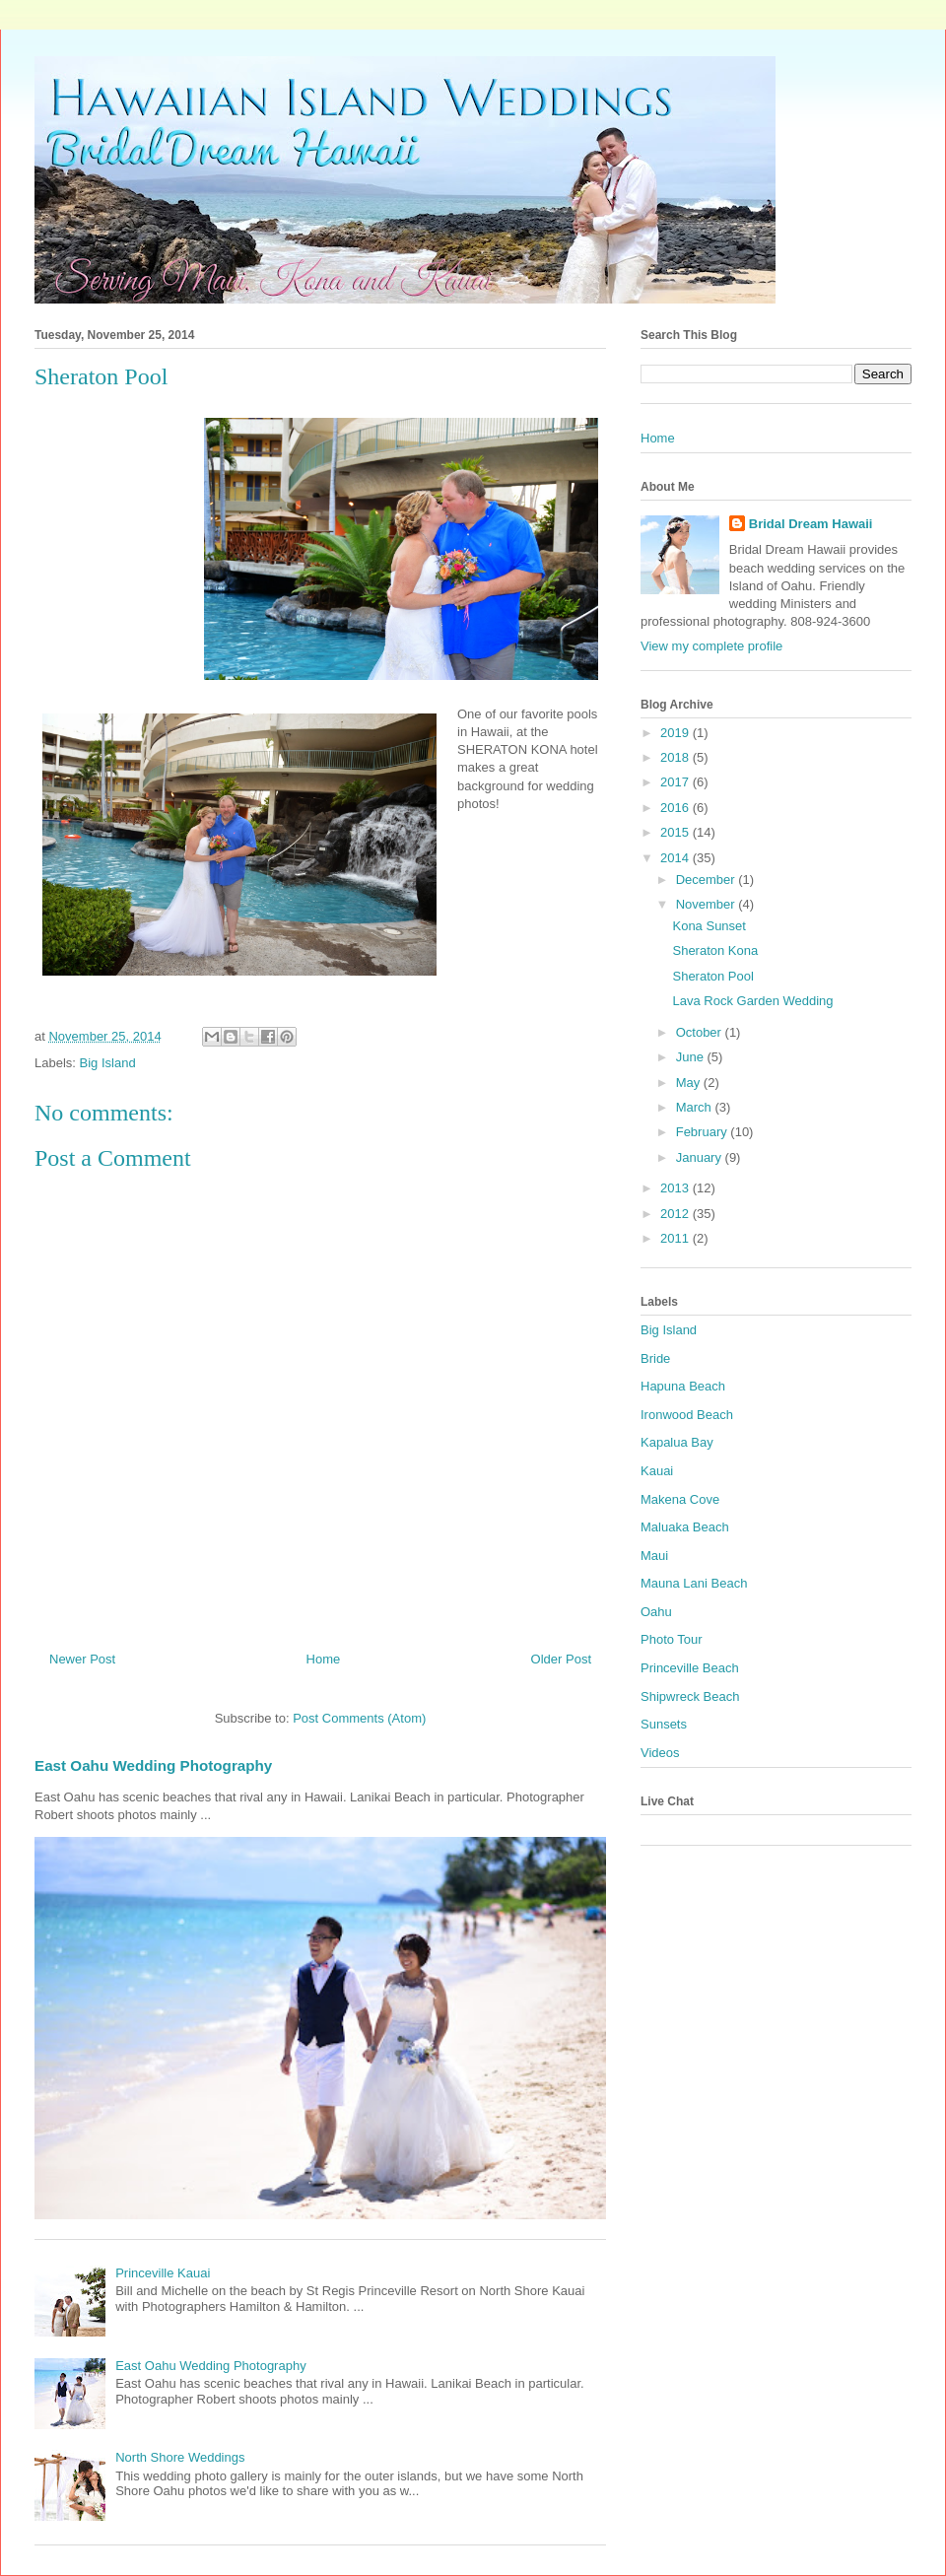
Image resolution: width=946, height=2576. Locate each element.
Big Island (108, 1062)
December (707, 879)
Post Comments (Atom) (359, 1718)
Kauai (657, 1470)
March (695, 1107)
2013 (676, 1188)
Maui (654, 1555)
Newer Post (82, 1659)
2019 (676, 732)
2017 (676, 782)
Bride (655, 1358)
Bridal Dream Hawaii (811, 523)
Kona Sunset (708, 925)
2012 (676, 1213)
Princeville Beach (690, 1668)
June (692, 1057)
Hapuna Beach (683, 1386)
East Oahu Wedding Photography (153, 1765)
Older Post (561, 1659)
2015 (676, 832)
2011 (676, 1238)
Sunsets (664, 1724)
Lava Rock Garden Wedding (752, 1000)
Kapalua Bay (677, 1442)
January (700, 1157)
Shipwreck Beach (690, 1696)
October (700, 1032)
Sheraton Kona (715, 950)
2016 (676, 807)
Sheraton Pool (712, 976)
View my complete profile (711, 646)
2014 (676, 857)
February (703, 1131)
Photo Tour (672, 1639)
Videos (660, 1752)
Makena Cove (680, 1499)
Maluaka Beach (685, 1527)
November (707, 904)
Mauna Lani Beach (694, 1583)
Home (323, 1659)
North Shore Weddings (179, 2457)
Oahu (656, 1611)
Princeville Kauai (162, 2273)
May (690, 1082)
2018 (676, 757)
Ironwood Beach (687, 1414)
